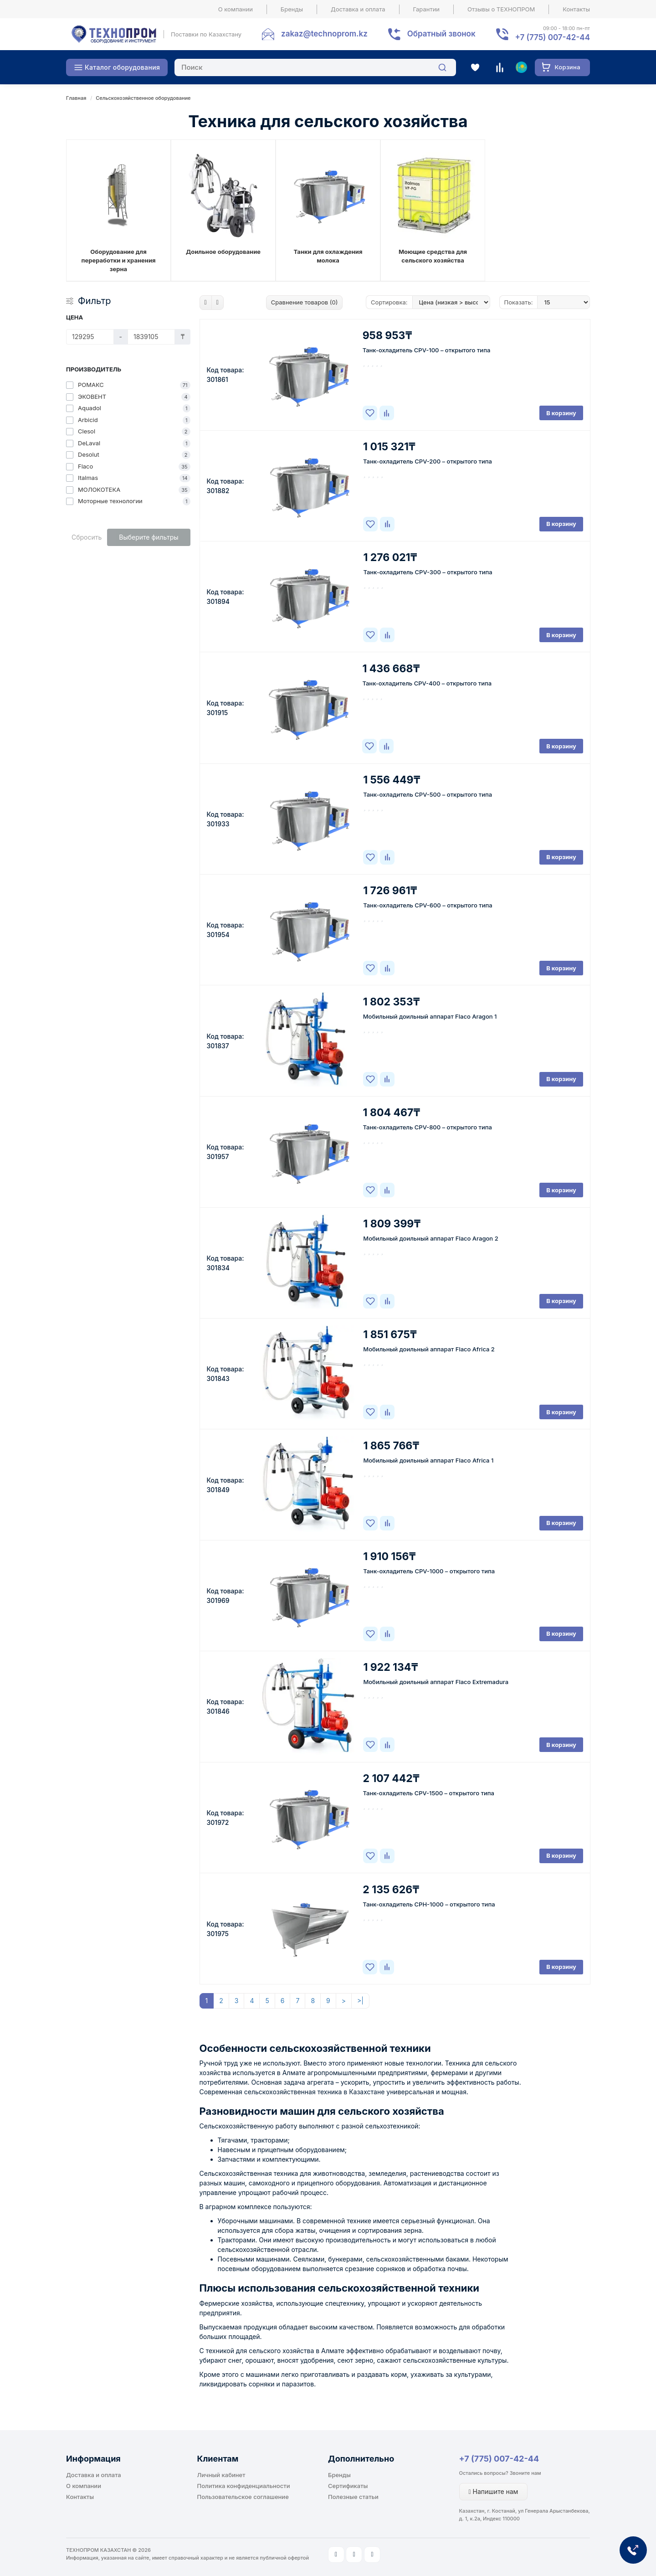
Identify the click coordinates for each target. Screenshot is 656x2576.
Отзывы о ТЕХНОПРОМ (501, 9)
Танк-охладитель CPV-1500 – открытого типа (428, 1793)
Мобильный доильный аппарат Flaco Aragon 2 (430, 1238)
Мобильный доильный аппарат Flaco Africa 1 (428, 1460)
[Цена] (90, 337)
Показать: (518, 302)
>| (360, 2000)
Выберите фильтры (148, 537)
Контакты (576, 9)
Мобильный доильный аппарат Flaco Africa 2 (429, 1349)
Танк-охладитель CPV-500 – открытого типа (427, 794)
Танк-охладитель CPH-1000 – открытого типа (429, 1904)
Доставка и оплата (358, 9)
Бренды (292, 9)
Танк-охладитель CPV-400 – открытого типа (427, 683)
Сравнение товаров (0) (304, 302)
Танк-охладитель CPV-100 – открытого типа (427, 350)
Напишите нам (493, 2491)
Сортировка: (389, 302)
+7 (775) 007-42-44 (499, 2458)
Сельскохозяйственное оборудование (143, 98)
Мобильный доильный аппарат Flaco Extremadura (435, 1681)
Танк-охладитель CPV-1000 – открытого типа (429, 1571)
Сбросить (87, 537)
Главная (76, 98)
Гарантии (426, 9)
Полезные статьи (353, 2496)
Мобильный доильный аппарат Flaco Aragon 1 (430, 1016)
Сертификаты (348, 2485)
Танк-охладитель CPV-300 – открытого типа (427, 572)
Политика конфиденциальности (243, 2485)
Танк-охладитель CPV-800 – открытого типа (427, 1127)
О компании (235, 9)
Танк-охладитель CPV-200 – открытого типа (427, 461)
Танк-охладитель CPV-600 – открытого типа (427, 905)
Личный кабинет (221, 2474)
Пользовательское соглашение (243, 2496)
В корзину (561, 413)
